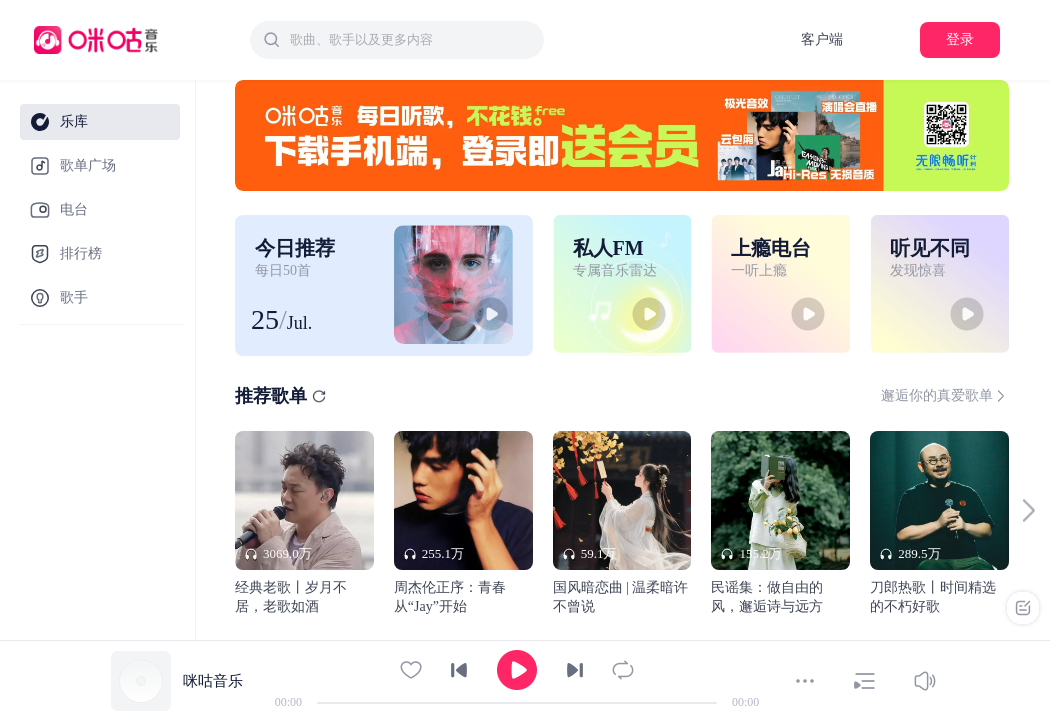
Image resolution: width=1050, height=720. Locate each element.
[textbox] (411, 40)
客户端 (822, 39)
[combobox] (397, 40)
